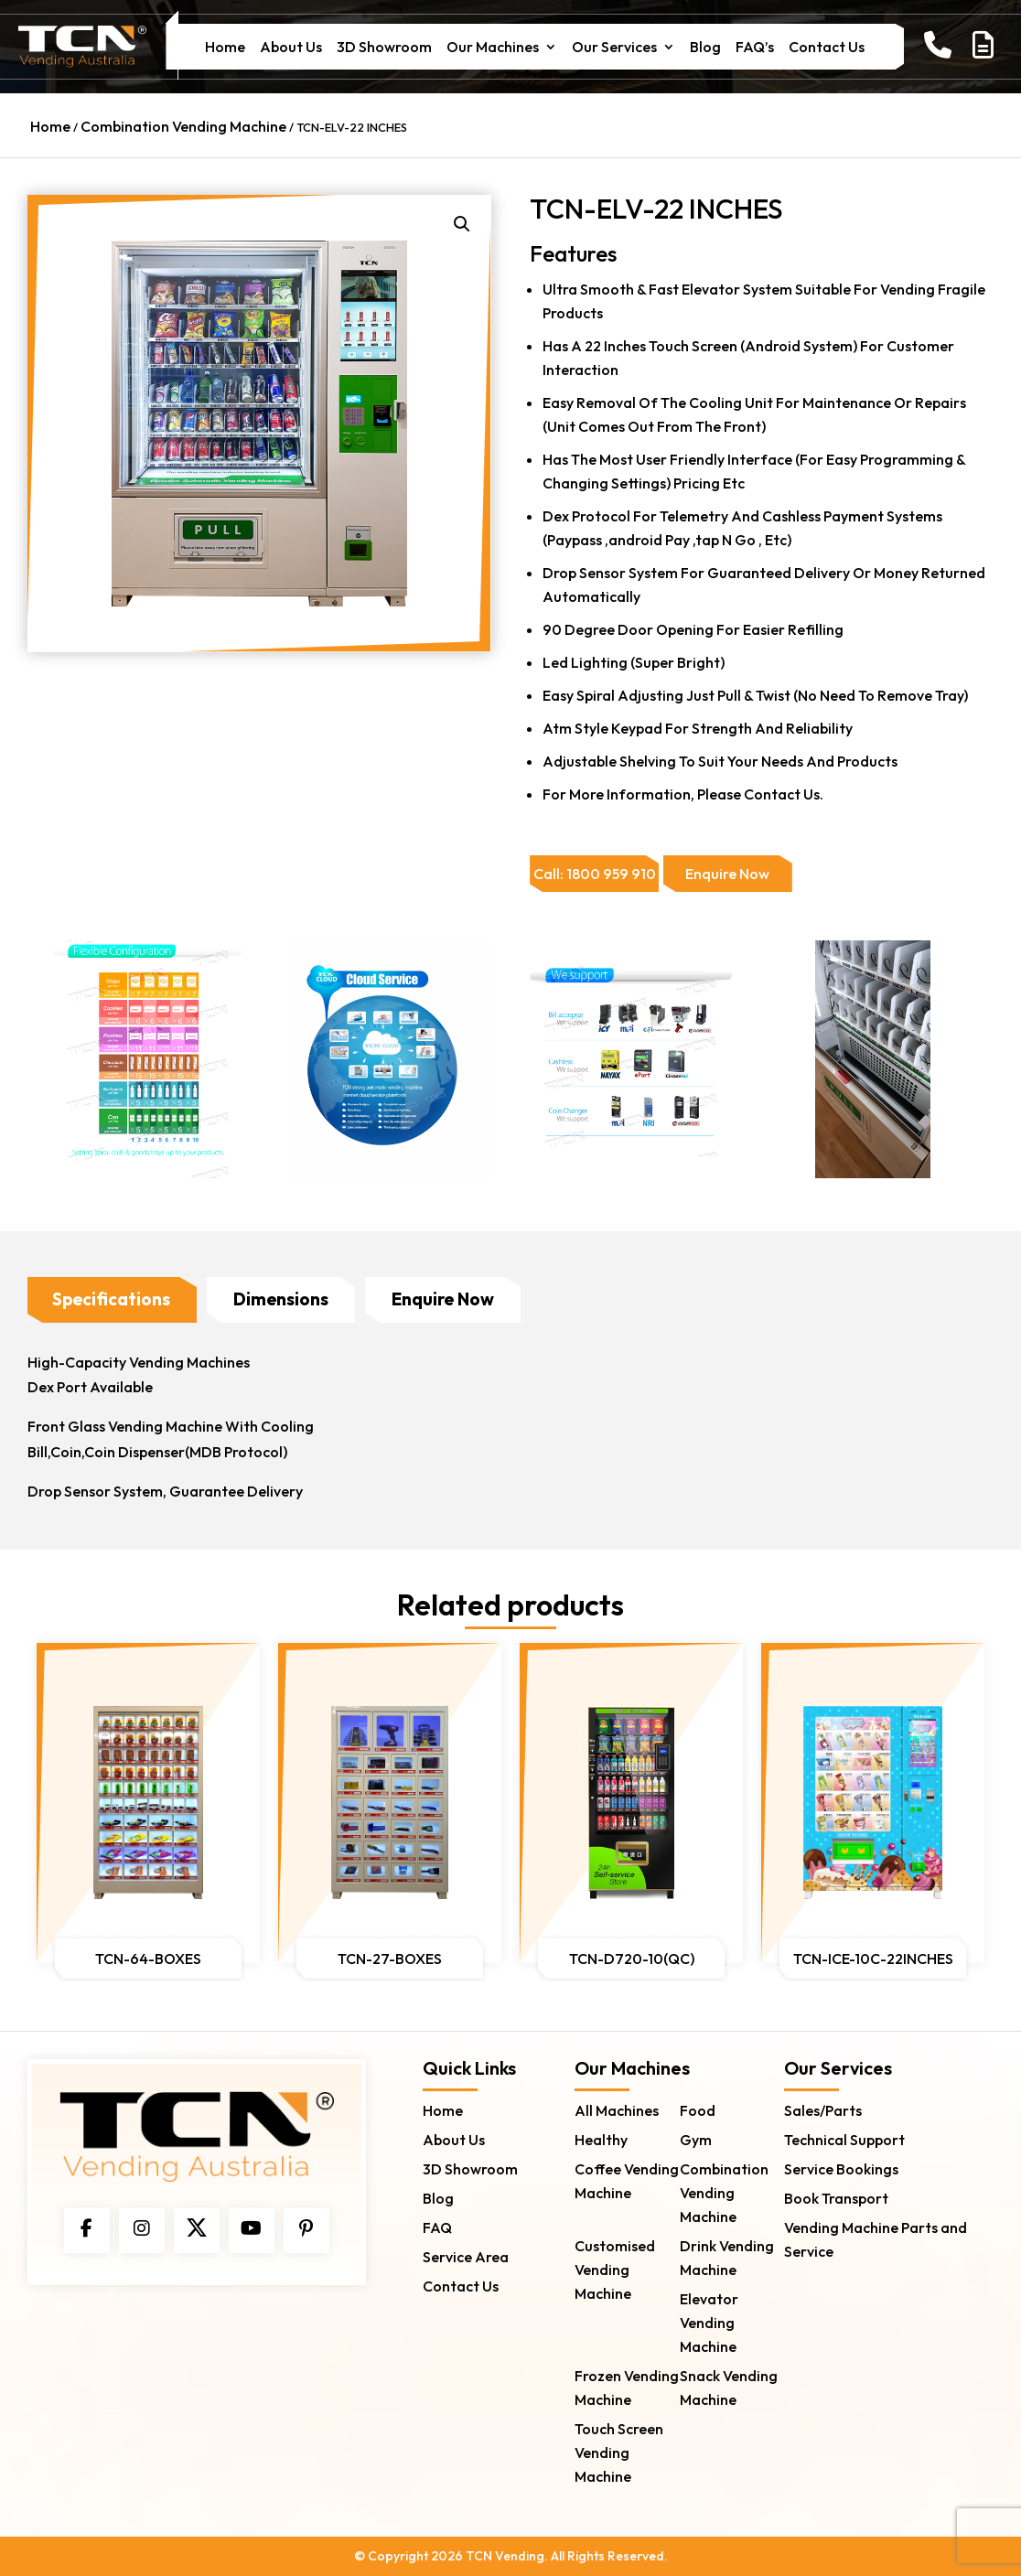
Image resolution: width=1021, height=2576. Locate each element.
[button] (462, 224)
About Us (291, 48)
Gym (696, 2139)
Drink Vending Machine (727, 2257)
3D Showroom (384, 48)
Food (697, 2109)
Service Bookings (841, 2168)
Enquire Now (443, 1299)
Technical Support (844, 2139)
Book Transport (836, 2197)
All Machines (617, 2109)
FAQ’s (755, 48)
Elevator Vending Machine (709, 2322)
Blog (705, 48)
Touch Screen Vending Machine (619, 2452)
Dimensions (280, 1299)
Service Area (466, 2256)
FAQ (437, 2226)
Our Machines (492, 48)
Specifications (111, 1299)
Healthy (601, 2139)
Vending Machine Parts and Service (875, 2238)
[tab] (111, 1300)
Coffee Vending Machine (627, 2180)
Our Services (614, 48)
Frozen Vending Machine (627, 2387)
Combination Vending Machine (183, 126)
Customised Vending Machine (615, 2269)
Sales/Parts (823, 2109)
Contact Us (827, 48)
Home (225, 48)
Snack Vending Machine (729, 2387)
